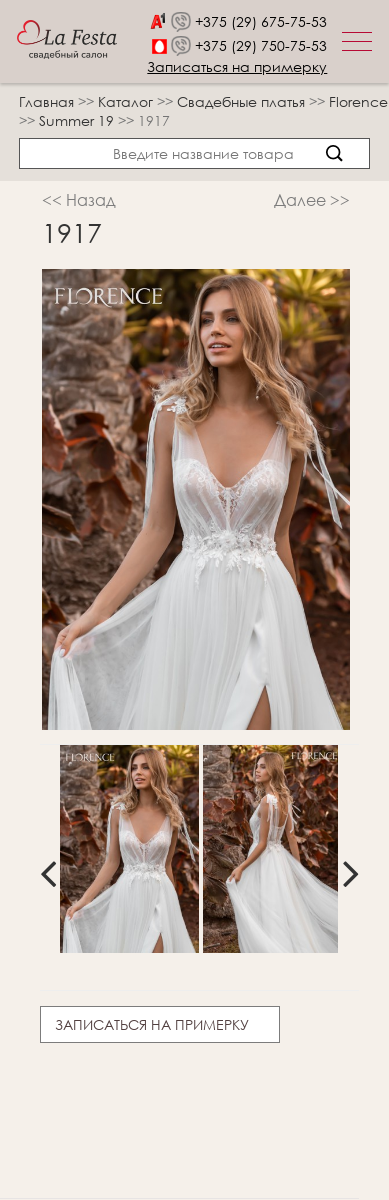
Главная (46, 101)
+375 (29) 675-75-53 (261, 21)
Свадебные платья (243, 101)
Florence (358, 101)
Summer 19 (78, 120)
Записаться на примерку (237, 66)
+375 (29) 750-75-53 (261, 45)
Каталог (127, 101)
